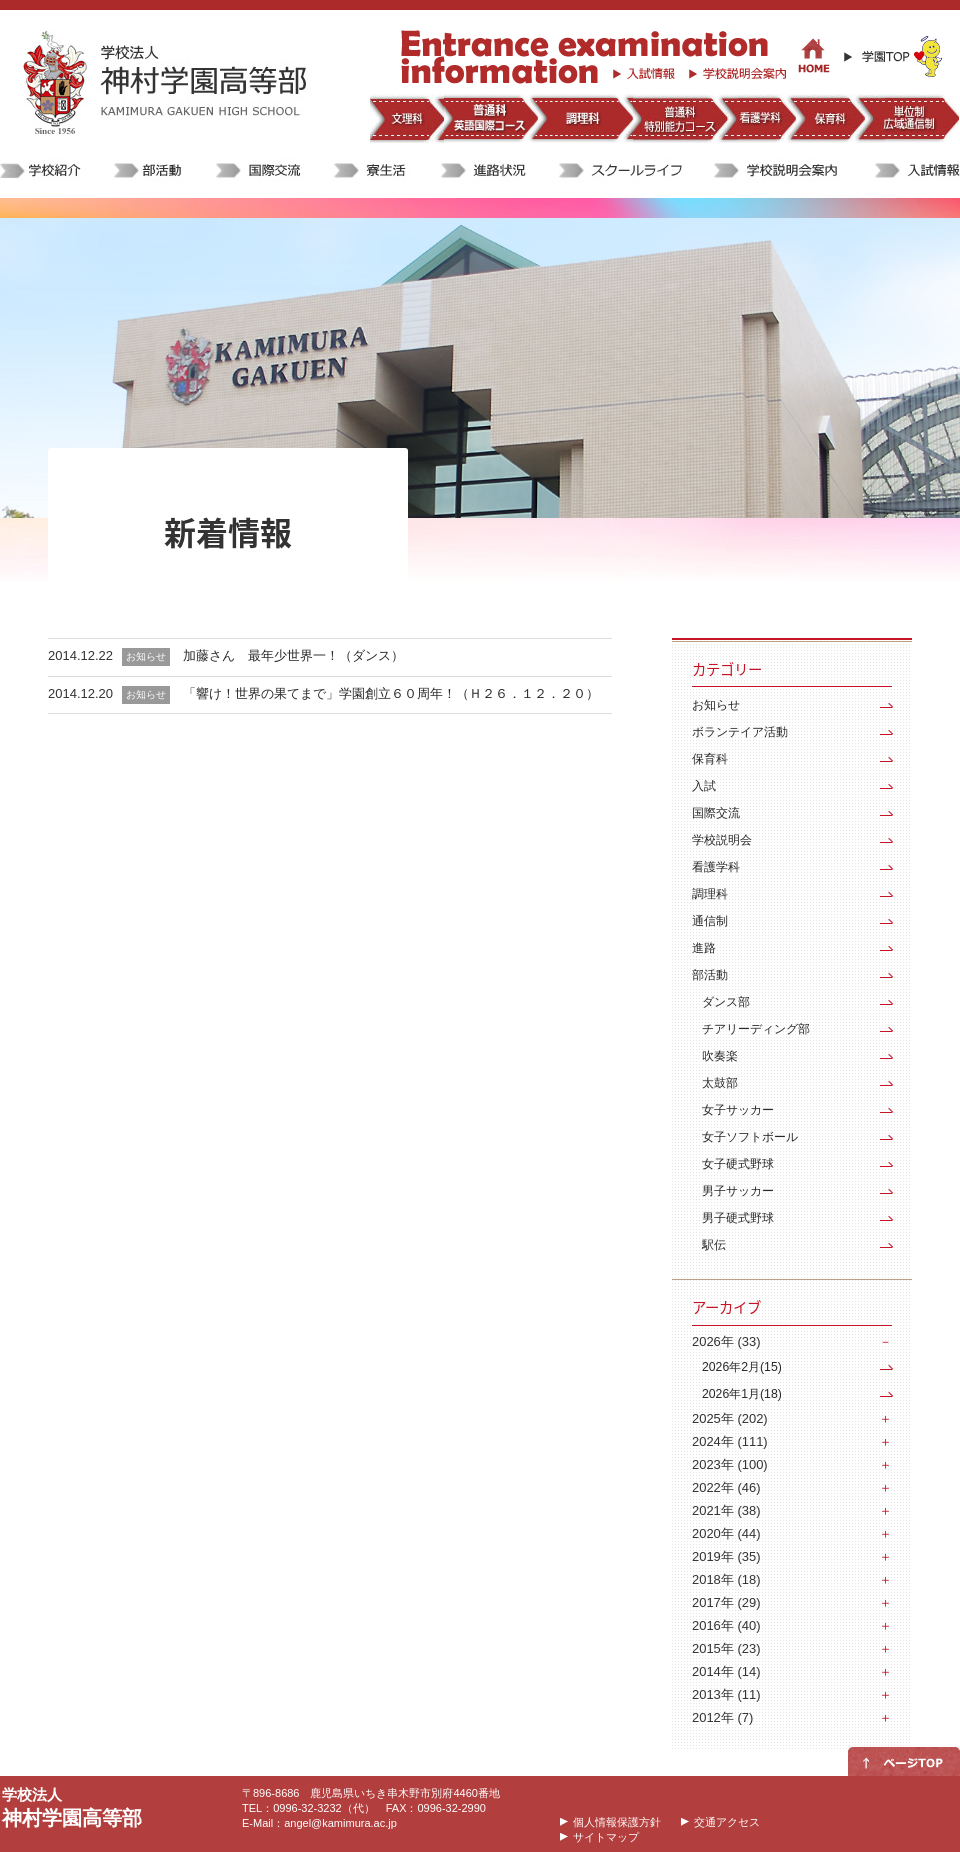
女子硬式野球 (738, 1164)
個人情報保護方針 (617, 1822)
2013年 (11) (726, 1694)
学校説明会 (722, 840)
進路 (704, 948)
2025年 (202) (730, 1418)
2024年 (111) (730, 1441)
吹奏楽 (720, 1056)
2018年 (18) (726, 1579)
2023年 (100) (730, 1464)
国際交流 (716, 813)
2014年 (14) (726, 1671)
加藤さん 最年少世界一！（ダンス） (293, 655)
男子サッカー (738, 1191)
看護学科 (716, 867)
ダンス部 (726, 1002)
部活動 (710, 975)
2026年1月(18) (742, 1394)
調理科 (710, 894)
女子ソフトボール (750, 1137)
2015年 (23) (726, 1648)
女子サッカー (738, 1110)
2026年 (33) (726, 1341)
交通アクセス (727, 1822)
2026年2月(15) (742, 1367)
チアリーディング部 (756, 1029)
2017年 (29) (726, 1602)
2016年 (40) (726, 1625)
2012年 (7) (722, 1717)
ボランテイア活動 (740, 732)
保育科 (710, 759)
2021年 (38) (726, 1510)
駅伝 (714, 1245)
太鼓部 (720, 1083)
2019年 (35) (726, 1556)
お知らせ (716, 705)
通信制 (710, 921)
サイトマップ (606, 1837)
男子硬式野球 (738, 1218)
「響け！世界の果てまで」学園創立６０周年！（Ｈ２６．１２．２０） (391, 693)
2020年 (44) (726, 1533)
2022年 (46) (726, 1487)
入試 (704, 786)
